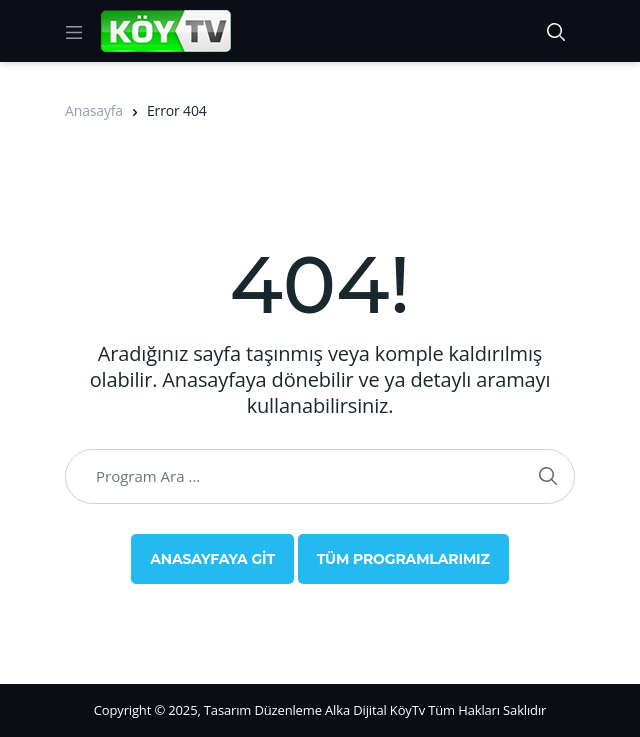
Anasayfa (94, 110)
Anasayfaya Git (212, 559)
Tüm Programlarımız (403, 559)
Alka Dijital (356, 710)
